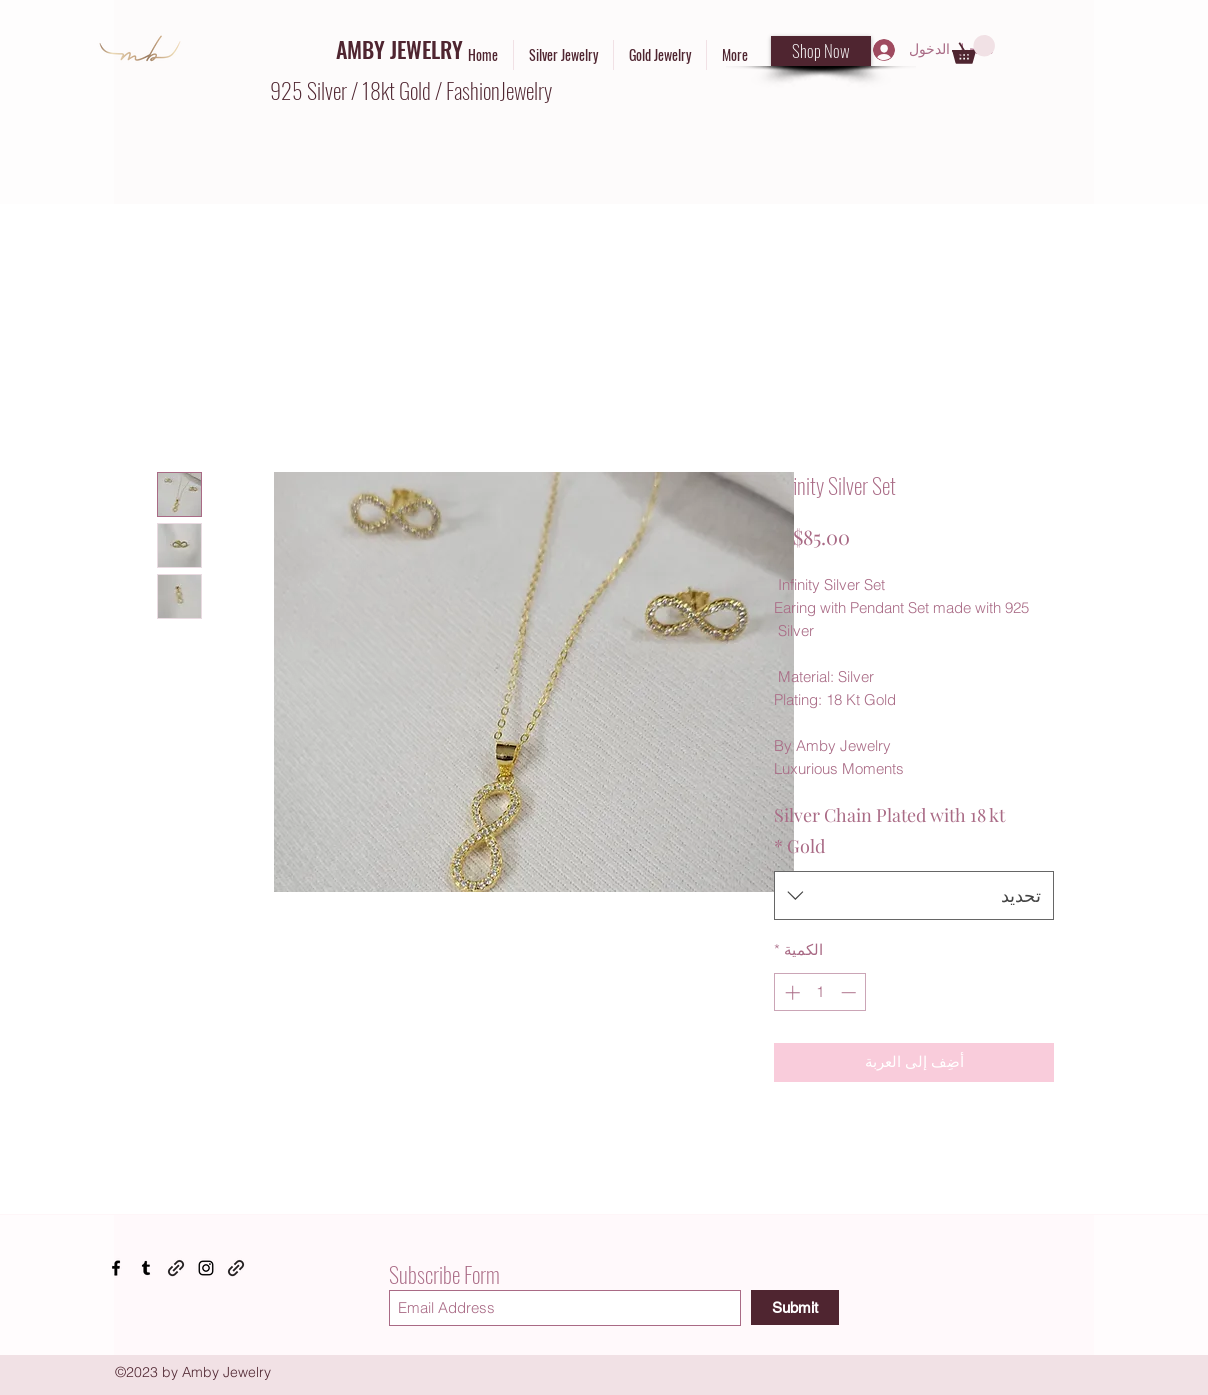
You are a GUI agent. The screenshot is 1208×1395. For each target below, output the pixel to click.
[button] (973, 49)
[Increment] (790, 992)
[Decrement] (850, 992)
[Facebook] (116, 1268)
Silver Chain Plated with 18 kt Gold (889, 831)
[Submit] (795, 1307)
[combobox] (914, 896)
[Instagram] (206, 1268)
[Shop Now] (821, 51)
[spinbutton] (820, 992)
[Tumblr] (146, 1268)
